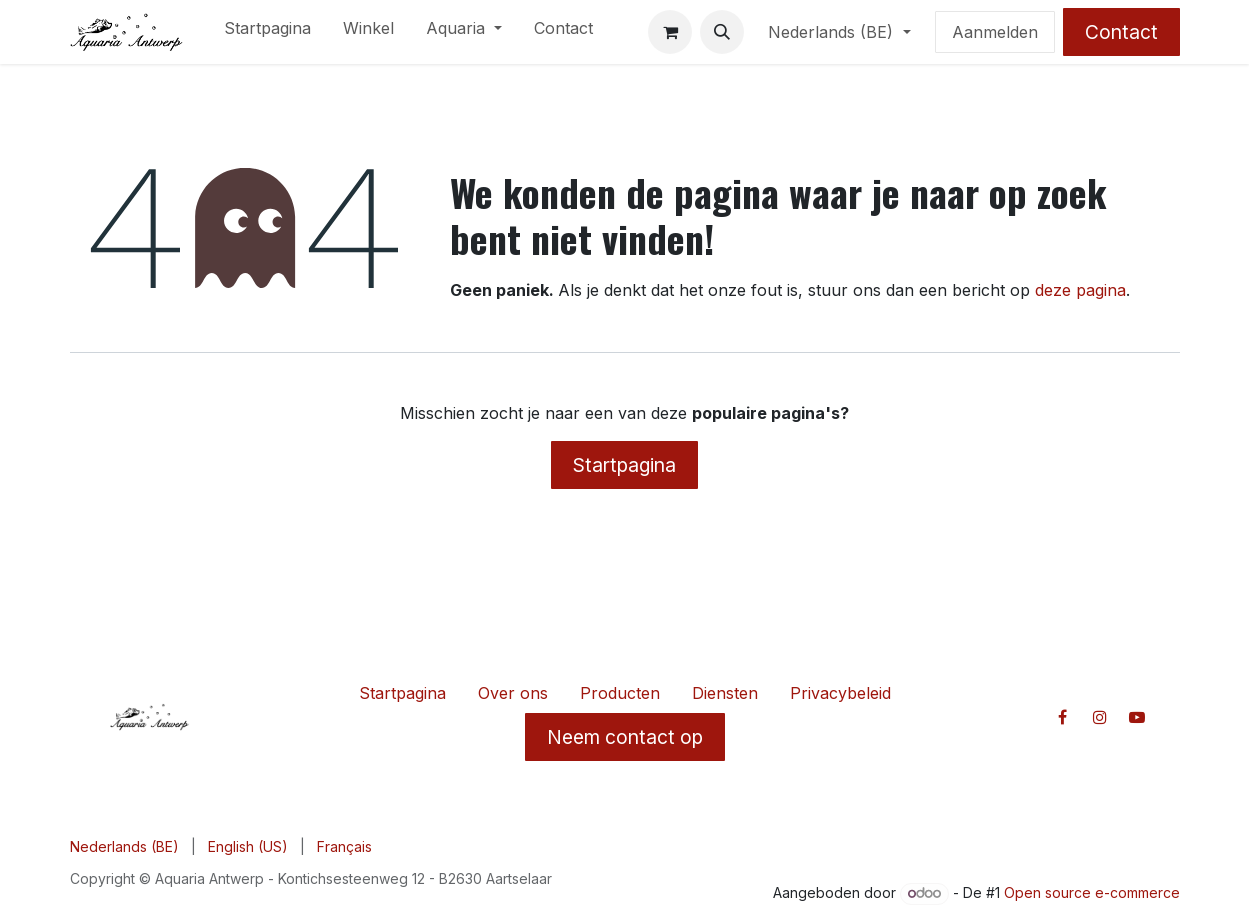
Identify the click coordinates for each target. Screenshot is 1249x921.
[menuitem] (267, 32)
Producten (620, 693)
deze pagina (1080, 290)
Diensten (725, 693)
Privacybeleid (840, 693)
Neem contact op (625, 737)
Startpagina (624, 465)
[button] (722, 32)
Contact (1121, 32)
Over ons (513, 693)
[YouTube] (1137, 717)
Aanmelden (995, 32)
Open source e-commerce (1092, 892)
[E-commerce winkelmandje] (670, 32)
